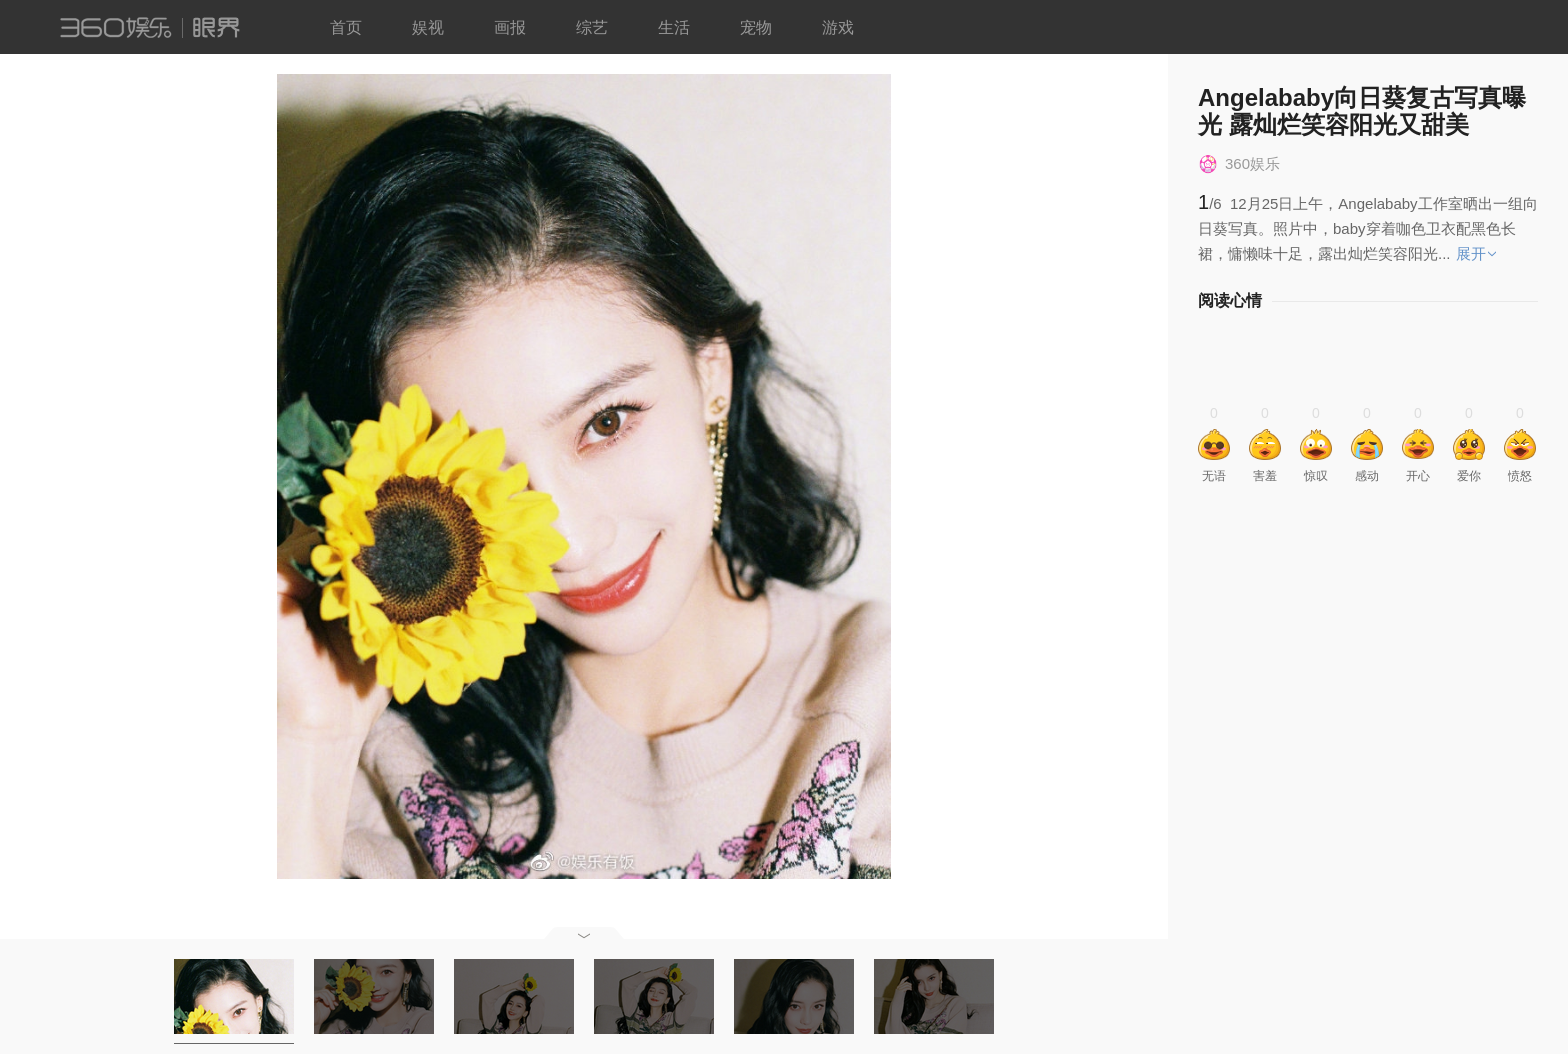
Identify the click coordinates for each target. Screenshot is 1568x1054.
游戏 (838, 27)
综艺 (592, 27)
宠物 (756, 27)
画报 (510, 27)
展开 (1471, 253)
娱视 (428, 27)
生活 (674, 27)
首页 (346, 27)
